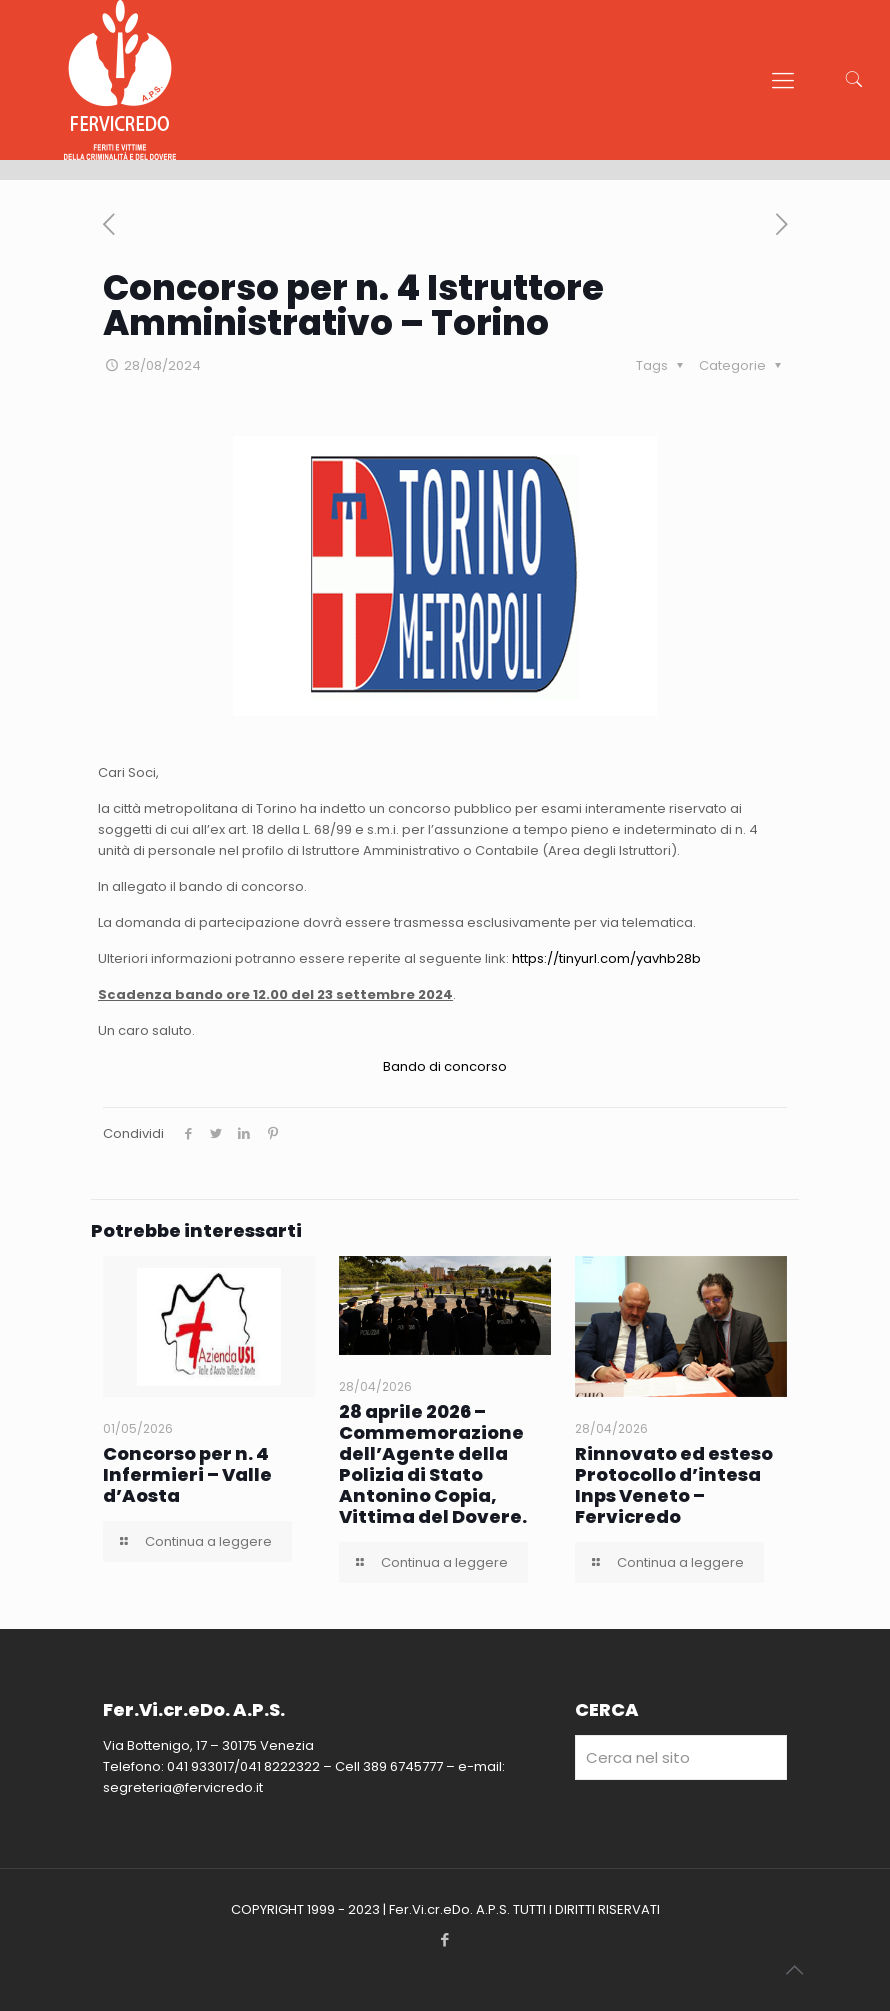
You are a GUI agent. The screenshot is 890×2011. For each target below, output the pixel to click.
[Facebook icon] (445, 1939)
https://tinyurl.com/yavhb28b (606, 958)
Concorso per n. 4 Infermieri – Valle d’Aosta (187, 1474)
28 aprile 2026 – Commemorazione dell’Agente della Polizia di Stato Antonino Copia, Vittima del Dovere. (433, 1464)
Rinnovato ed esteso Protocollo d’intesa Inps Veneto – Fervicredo (674, 1485)
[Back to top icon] (794, 1970)
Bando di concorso (445, 1066)
